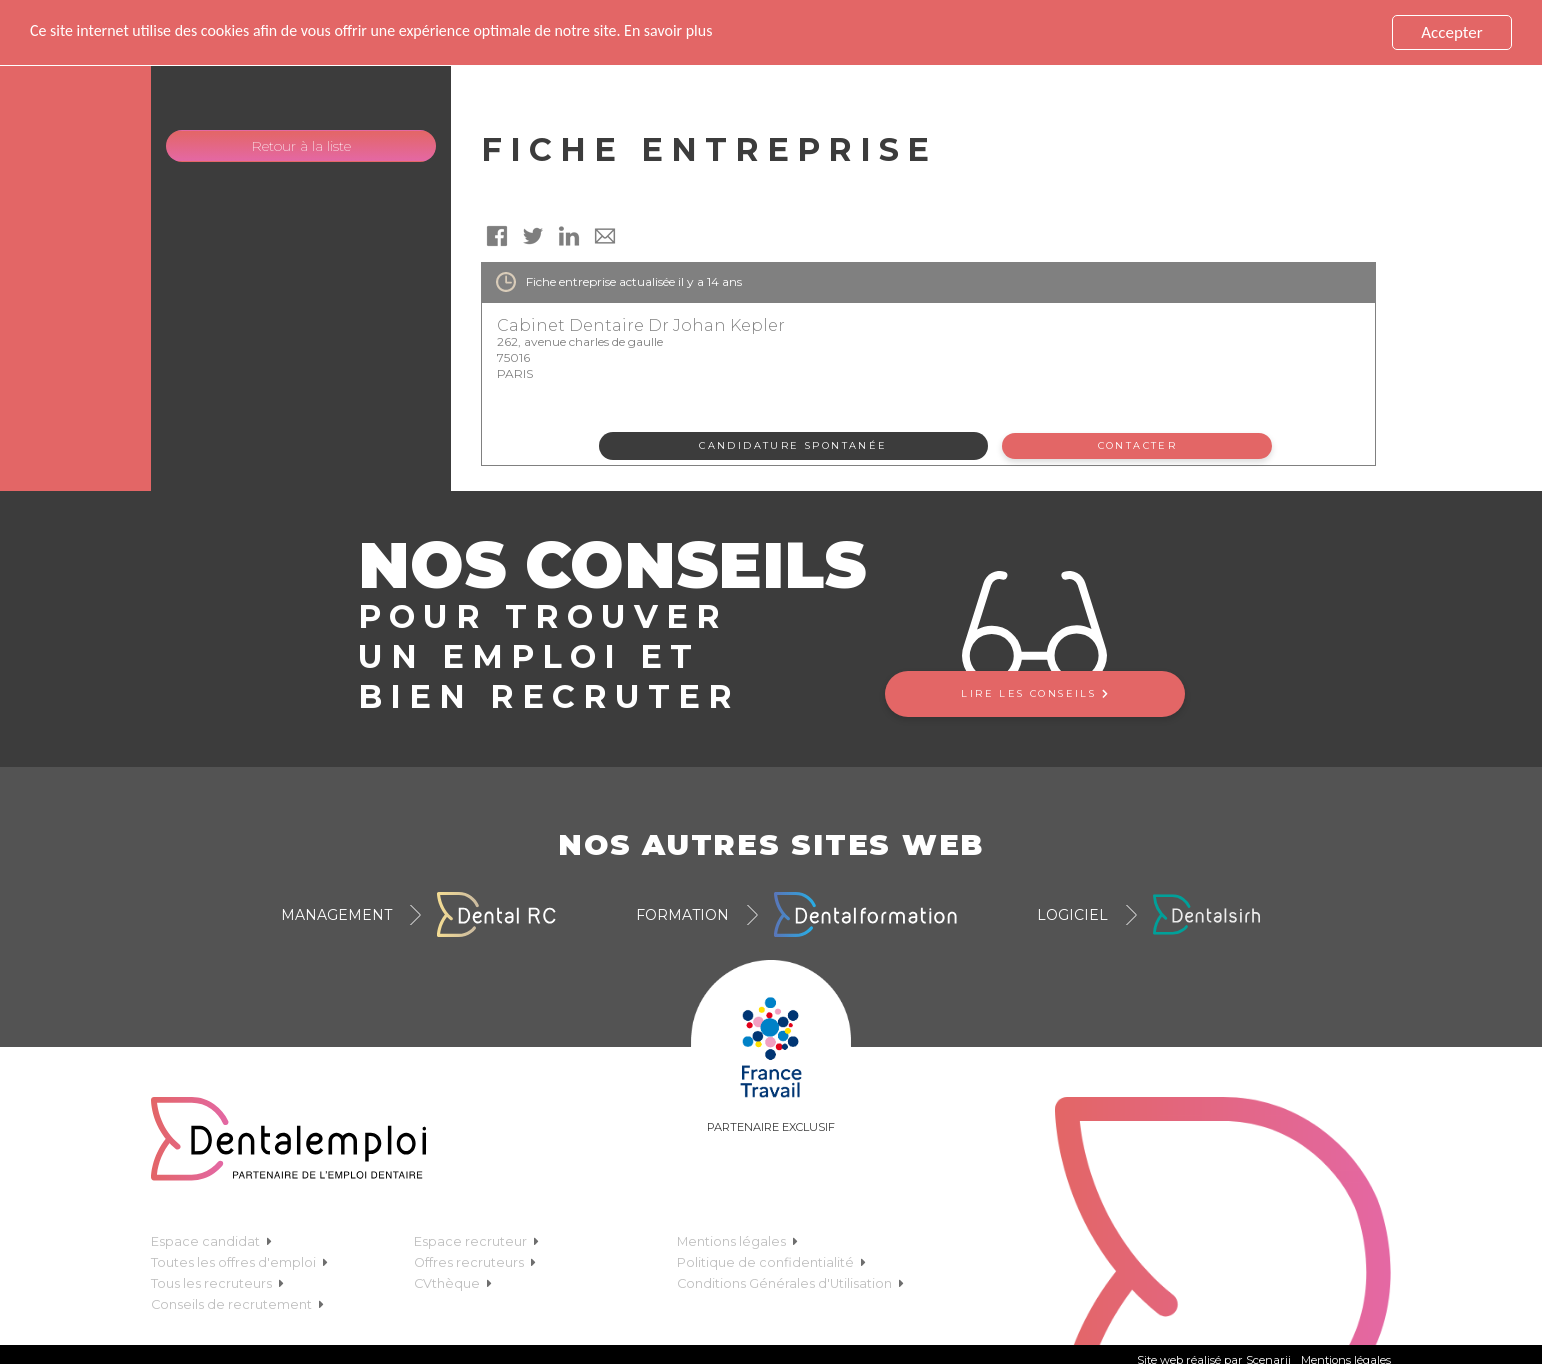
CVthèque (453, 1282)
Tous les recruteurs (217, 1282)
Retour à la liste (301, 146)
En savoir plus (711, 32)
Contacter (1138, 445)
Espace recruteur (476, 1240)
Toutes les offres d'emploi (239, 1261)
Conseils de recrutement (237, 1303)
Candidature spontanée (793, 445)
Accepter (1451, 32)
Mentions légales (737, 1240)
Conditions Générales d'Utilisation (790, 1282)
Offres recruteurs (475, 1261)
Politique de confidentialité (771, 1261)
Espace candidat (211, 1240)
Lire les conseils (1034, 693)
